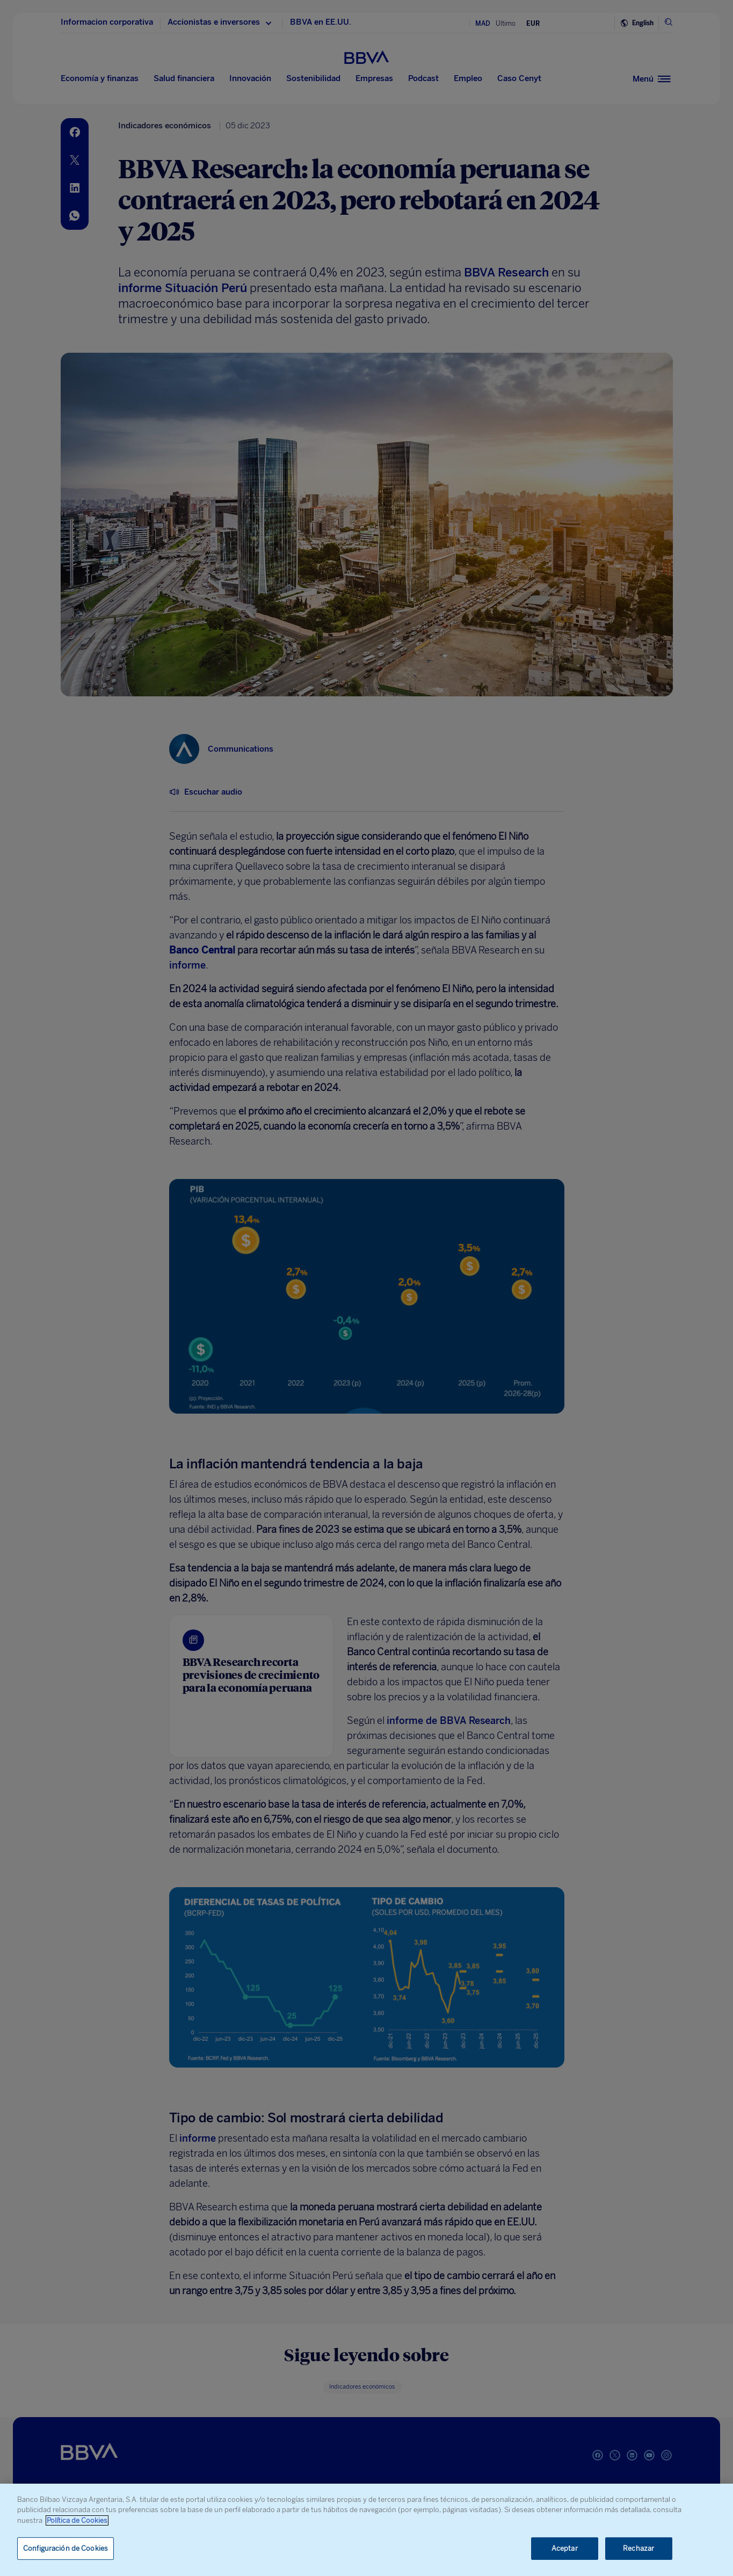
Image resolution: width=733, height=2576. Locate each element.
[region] (366, 2530)
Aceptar (564, 2548)
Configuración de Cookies (65, 2548)
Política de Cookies (77, 2520)
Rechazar (638, 2548)
